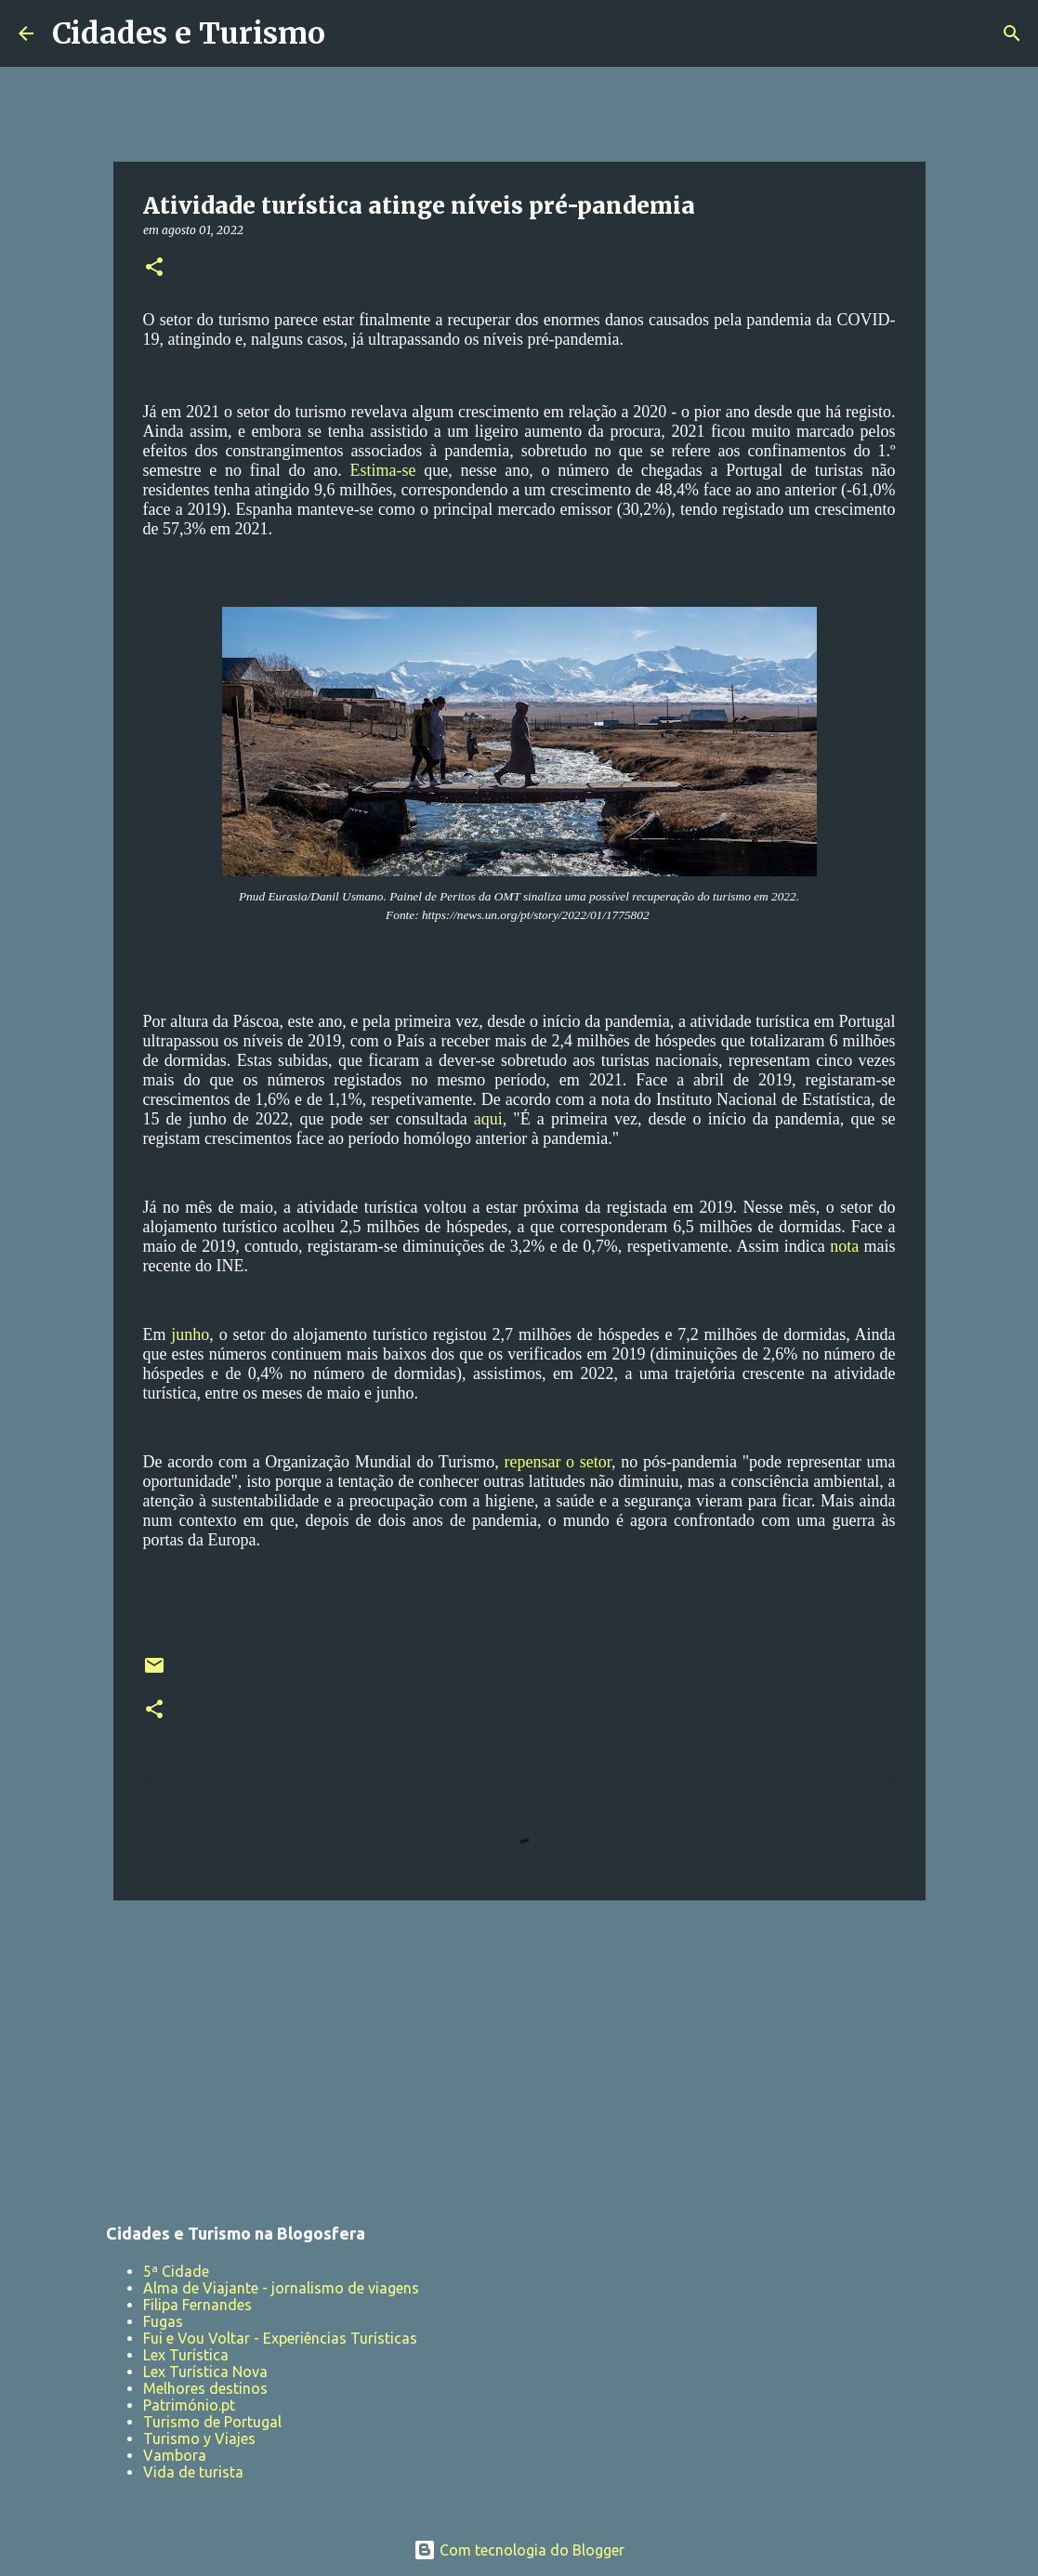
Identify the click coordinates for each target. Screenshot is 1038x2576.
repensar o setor (557, 1461)
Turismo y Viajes (199, 2438)
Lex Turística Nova (205, 2371)
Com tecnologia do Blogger (519, 2550)
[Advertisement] (519, 2058)
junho (190, 1334)
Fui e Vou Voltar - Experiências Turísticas (280, 2338)
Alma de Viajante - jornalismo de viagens (281, 2288)
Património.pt (189, 2405)
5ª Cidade (176, 2271)
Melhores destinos (205, 2388)
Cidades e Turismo (188, 33)
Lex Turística (186, 2354)
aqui (488, 1119)
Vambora (174, 2455)
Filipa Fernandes (197, 2304)
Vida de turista (193, 2472)
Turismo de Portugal (212, 2421)
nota (846, 1246)
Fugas (163, 2321)
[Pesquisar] (351, 33)
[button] (154, 268)
